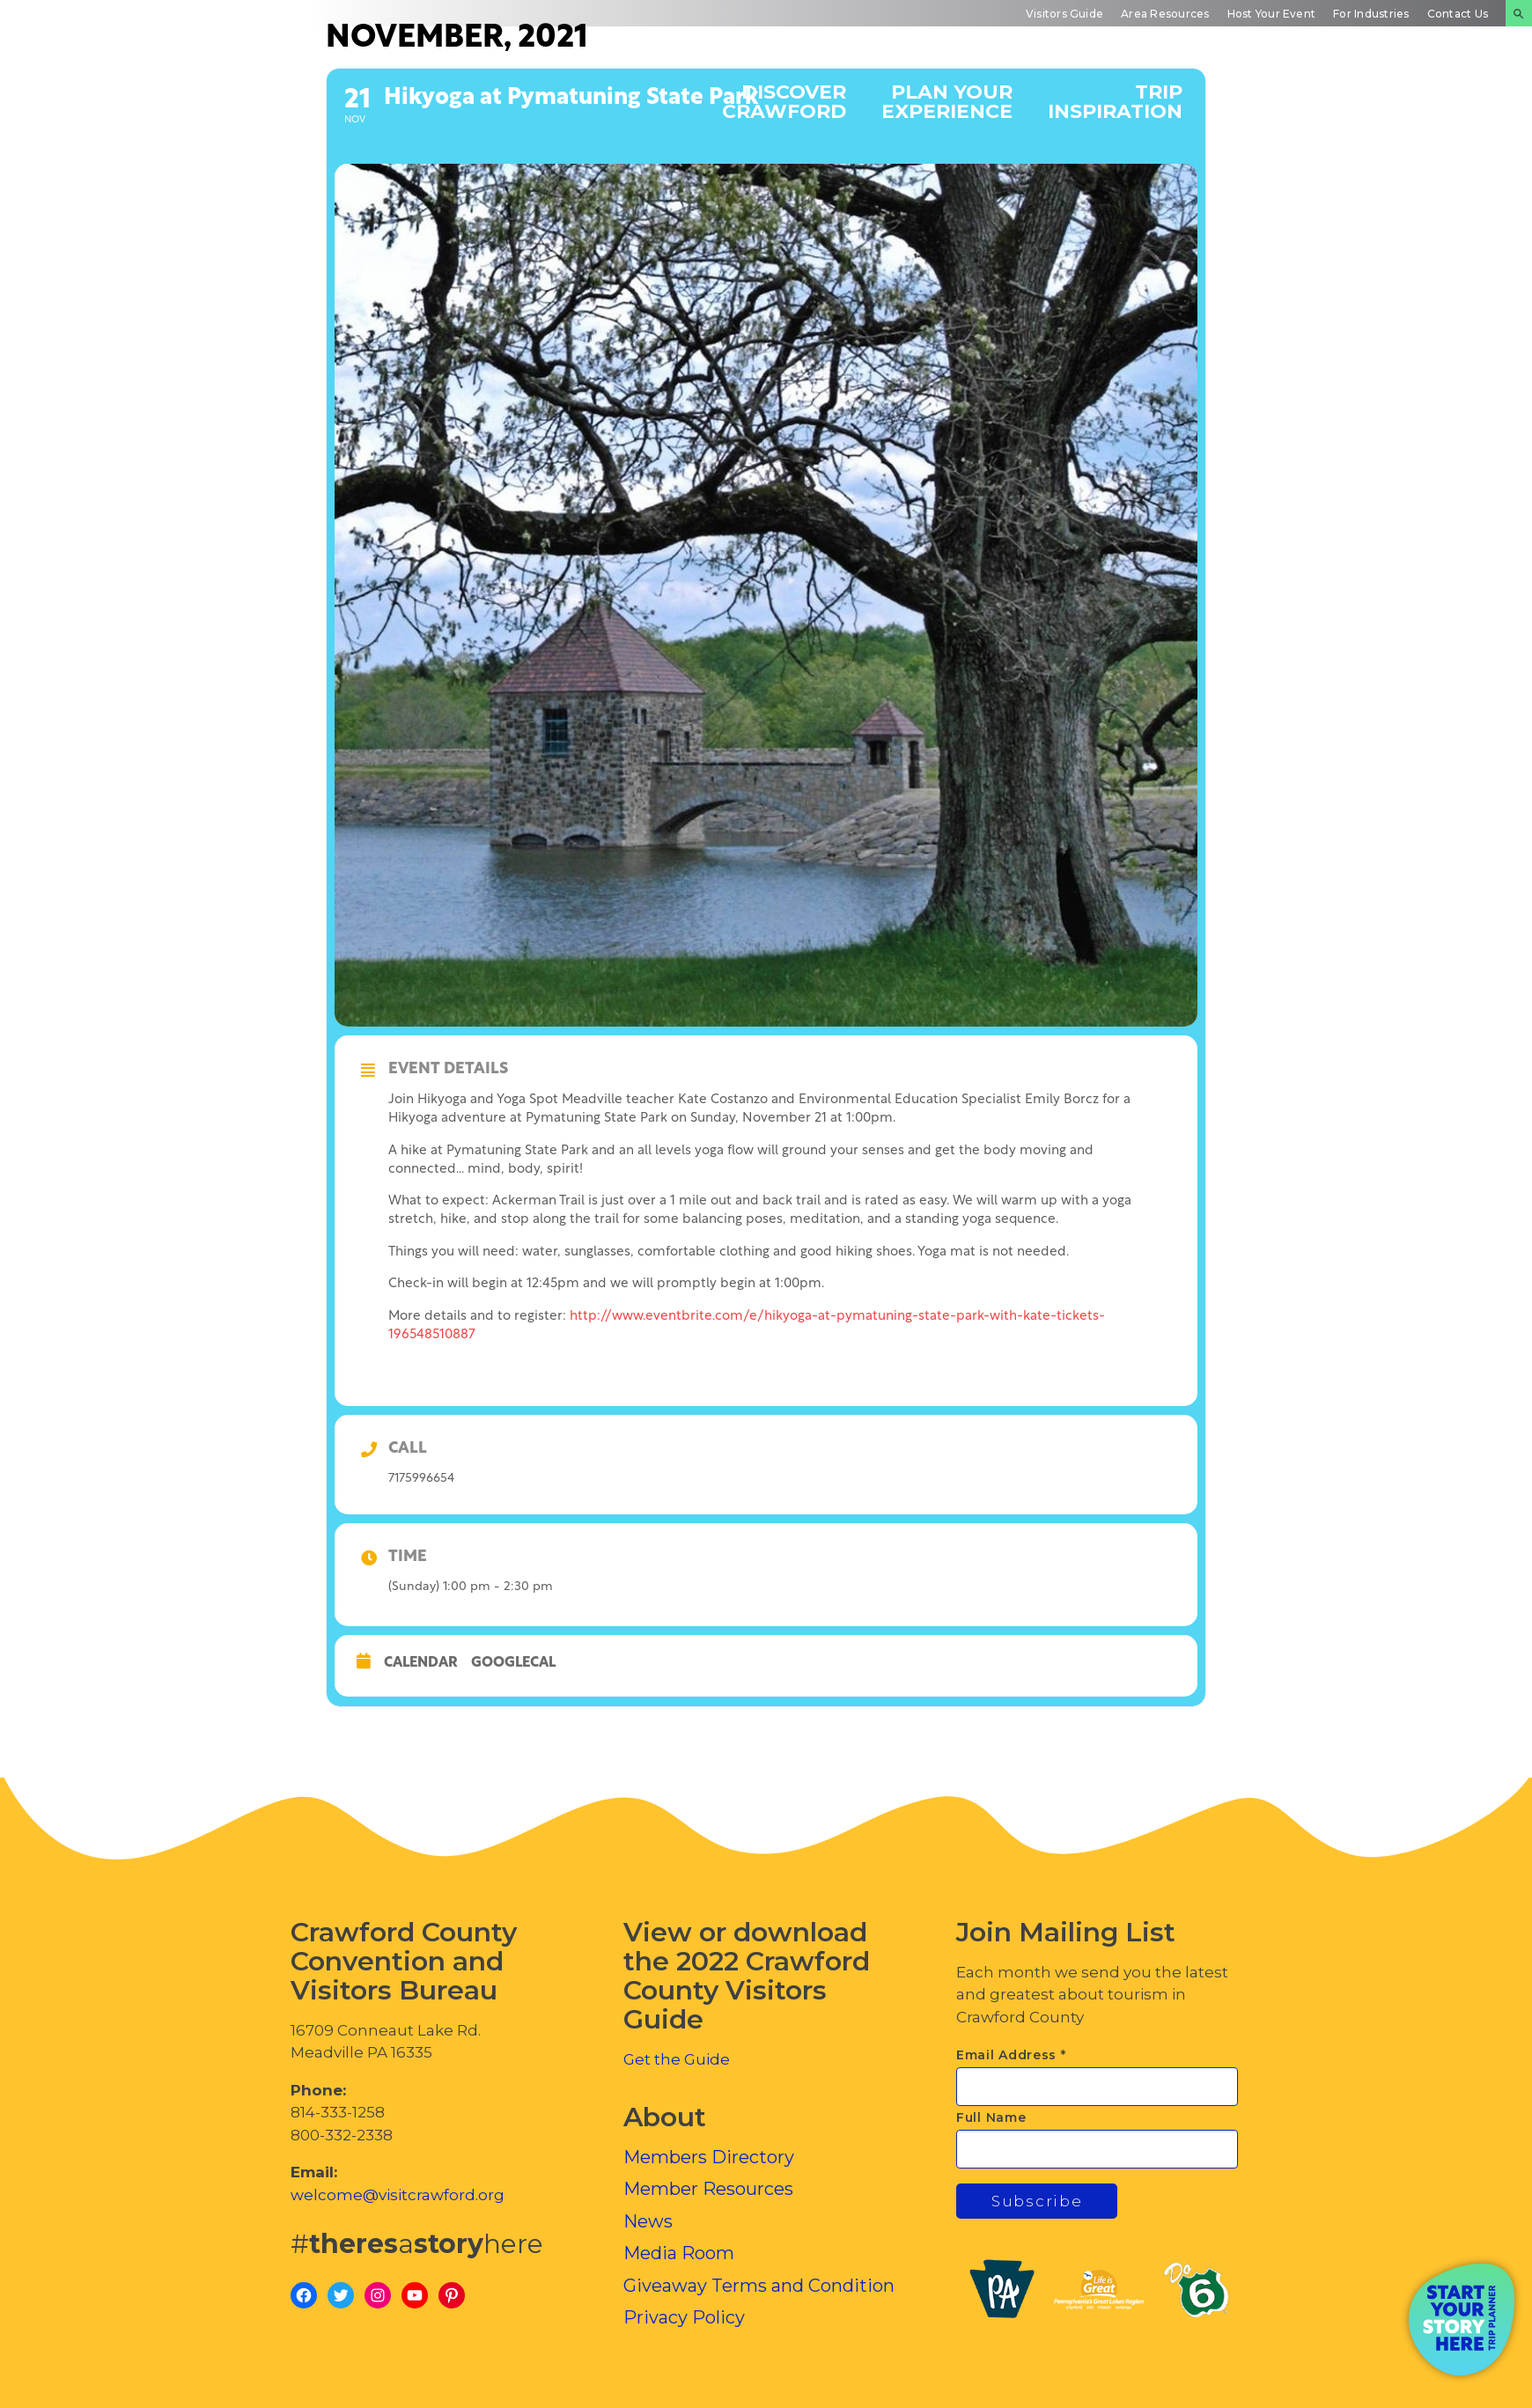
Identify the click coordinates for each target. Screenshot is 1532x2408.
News (648, 2221)
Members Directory (708, 2157)
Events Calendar (1275, 101)
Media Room (678, 2253)
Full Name (991, 2117)
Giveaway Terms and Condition (759, 2285)
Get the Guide (676, 2059)
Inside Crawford (1430, 101)
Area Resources (1165, 13)
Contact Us (1457, 13)
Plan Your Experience (947, 101)
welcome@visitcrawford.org (398, 2195)
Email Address (1011, 2055)
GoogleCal (513, 1663)
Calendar (421, 1663)
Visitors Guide (1064, 13)
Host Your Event (1271, 13)
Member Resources (708, 2188)
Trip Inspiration (1115, 101)
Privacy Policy (684, 2317)
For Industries (1371, 13)
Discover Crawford (784, 101)
